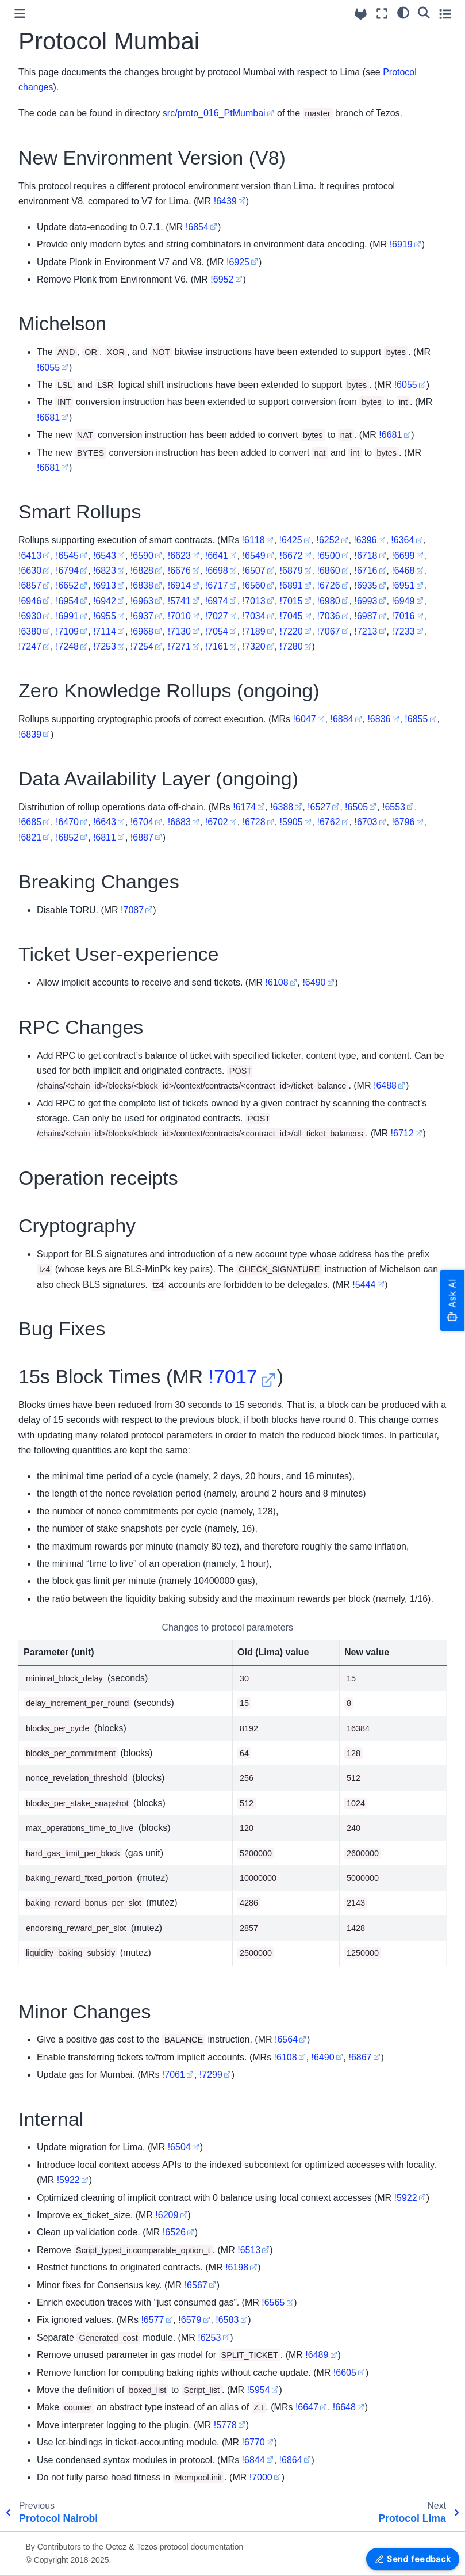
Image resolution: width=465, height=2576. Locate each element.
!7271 (179, 646)
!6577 (152, 2320)
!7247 (29, 646)
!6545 (67, 555)
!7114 (104, 631)
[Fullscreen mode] (382, 13)
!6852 (67, 837)
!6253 (209, 2337)
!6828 (141, 570)
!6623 (179, 555)
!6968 (141, 631)
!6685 (29, 822)
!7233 (402, 631)
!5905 (291, 822)
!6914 (179, 585)
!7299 (210, 2074)
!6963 (141, 601)
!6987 (365, 616)
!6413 (29, 555)
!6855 (416, 719)
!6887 (141, 837)
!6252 (327, 540)
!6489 (316, 2355)
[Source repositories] (360, 14)
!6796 (402, 822)
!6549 (254, 555)
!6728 (254, 822)
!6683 (179, 822)
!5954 (258, 2390)
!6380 (29, 631)
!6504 (179, 2147)
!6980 (328, 601)
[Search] (424, 12)
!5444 (363, 1284)
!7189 (254, 631)
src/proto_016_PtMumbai (214, 113)
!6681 (48, 417)
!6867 (359, 2057)
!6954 (67, 601)
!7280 (291, 646)
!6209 (166, 2215)
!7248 (67, 646)
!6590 (141, 555)
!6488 (385, 1085)
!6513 (248, 2250)
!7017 (233, 1376)
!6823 (104, 570)
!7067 (328, 631)
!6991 (67, 616)
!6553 (393, 807)
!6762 (328, 822)
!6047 (304, 719)
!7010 (179, 616)
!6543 (104, 555)
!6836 (378, 719)
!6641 (216, 555)
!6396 (364, 540)
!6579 (189, 2320)
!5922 (68, 2180)
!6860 (328, 570)
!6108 (276, 982)
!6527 (319, 807)
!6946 (29, 601)
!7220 (291, 631)
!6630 (29, 570)
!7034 (254, 616)
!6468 (402, 570)
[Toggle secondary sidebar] (445, 13)
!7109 (67, 631)
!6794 (67, 570)
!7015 (291, 601)
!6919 (401, 244)
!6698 (216, 570)
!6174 (244, 807)
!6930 (29, 616)
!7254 (141, 646)
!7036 (328, 616)
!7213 (365, 631)
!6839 (29, 734)
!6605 (344, 2372)
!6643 (104, 822)
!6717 (216, 585)
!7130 (179, 631)
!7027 (216, 616)
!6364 (402, 540)
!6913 (104, 585)
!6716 (365, 570)
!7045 (291, 616)
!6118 (253, 540)
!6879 (291, 570)
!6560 (254, 585)
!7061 (173, 2074)
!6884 (341, 719)
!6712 (402, 1133)
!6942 (104, 601)
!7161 (216, 646)
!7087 (132, 910)
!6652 (67, 585)
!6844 (253, 2460)
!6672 (291, 555)
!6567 (196, 2285)
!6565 (273, 2302)
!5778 (225, 2425)
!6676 (179, 570)
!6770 (253, 2442)
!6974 (216, 601)
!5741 (179, 601)
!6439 (225, 201)
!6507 (254, 570)
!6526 (174, 2232)
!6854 (197, 227)
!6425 (290, 540)
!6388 (281, 807)
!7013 (254, 601)
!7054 (216, 631)
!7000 (260, 2477)
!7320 (254, 646)
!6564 (286, 2039)
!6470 (67, 822)
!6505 (356, 807)
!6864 (290, 2460)
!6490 (313, 982)
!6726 (328, 585)
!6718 (365, 555)
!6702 (216, 822)
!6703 (365, 822)
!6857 (29, 585)
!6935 (365, 585)
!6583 (227, 2320)
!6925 (237, 262)
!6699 (402, 555)
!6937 (141, 616)
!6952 (221, 279)
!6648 (344, 2407)
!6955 (104, 616)
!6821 (29, 837)
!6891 (291, 585)
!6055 (48, 367)
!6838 (141, 585)
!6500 (328, 555)
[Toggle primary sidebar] (19, 13)
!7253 (104, 646)
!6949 (402, 601)
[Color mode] (403, 12)
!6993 (365, 601)
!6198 (236, 2267)
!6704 (141, 822)
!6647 (306, 2407)
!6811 (104, 837)
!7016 (402, 616)
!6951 (402, 585)
